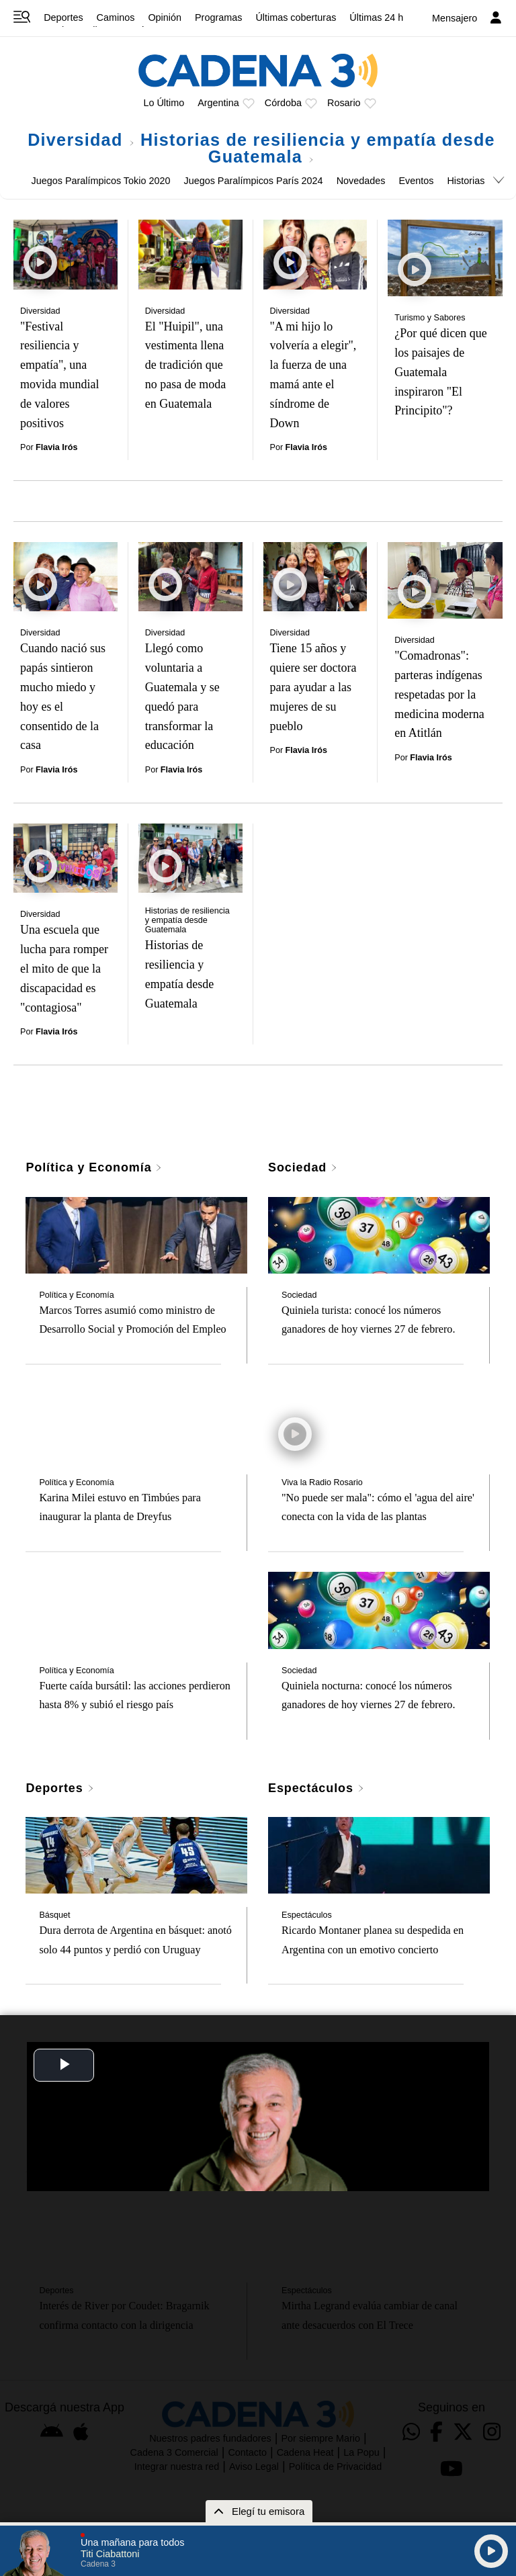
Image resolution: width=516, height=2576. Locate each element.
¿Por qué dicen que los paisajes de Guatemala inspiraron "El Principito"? (440, 371)
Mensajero (454, 18)
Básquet (54, 1915)
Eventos (415, 180)
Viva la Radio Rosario (322, 1482)
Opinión (164, 17)
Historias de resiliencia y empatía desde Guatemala (317, 148)
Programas (218, 17)
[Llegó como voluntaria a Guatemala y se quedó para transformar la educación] (190, 576)
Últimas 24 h (376, 17)
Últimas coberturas (295, 17)
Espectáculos (316, 1788)
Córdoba (283, 102)
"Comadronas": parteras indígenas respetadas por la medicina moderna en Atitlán (439, 694)
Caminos (116, 17)
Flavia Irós (56, 447)
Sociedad (302, 1167)
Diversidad (81, 139)
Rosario (344, 102)
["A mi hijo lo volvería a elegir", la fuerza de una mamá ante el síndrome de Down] (315, 254)
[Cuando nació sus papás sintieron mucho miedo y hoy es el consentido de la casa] (65, 576)
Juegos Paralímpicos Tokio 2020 (101, 180)
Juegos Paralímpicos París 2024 (252, 180)
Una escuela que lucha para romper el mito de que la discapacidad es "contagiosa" (64, 968)
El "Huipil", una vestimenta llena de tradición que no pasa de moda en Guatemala (185, 365)
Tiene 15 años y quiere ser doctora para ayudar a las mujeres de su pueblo (313, 686)
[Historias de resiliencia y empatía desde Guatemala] (190, 858)
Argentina (218, 102)
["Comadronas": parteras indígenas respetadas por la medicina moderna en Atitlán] (445, 580)
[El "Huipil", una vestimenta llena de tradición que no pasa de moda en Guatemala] (190, 254)
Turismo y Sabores (429, 317)
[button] (482, 2471)
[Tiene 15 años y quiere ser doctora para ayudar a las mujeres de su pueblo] (315, 576)
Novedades (361, 180)
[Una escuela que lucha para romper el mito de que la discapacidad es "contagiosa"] (65, 858)
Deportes (63, 17)
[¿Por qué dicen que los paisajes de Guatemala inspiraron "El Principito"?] (445, 258)
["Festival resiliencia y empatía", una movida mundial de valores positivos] (65, 254)
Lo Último (163, 102)
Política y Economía (94, 1167)
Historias (465, 180)
